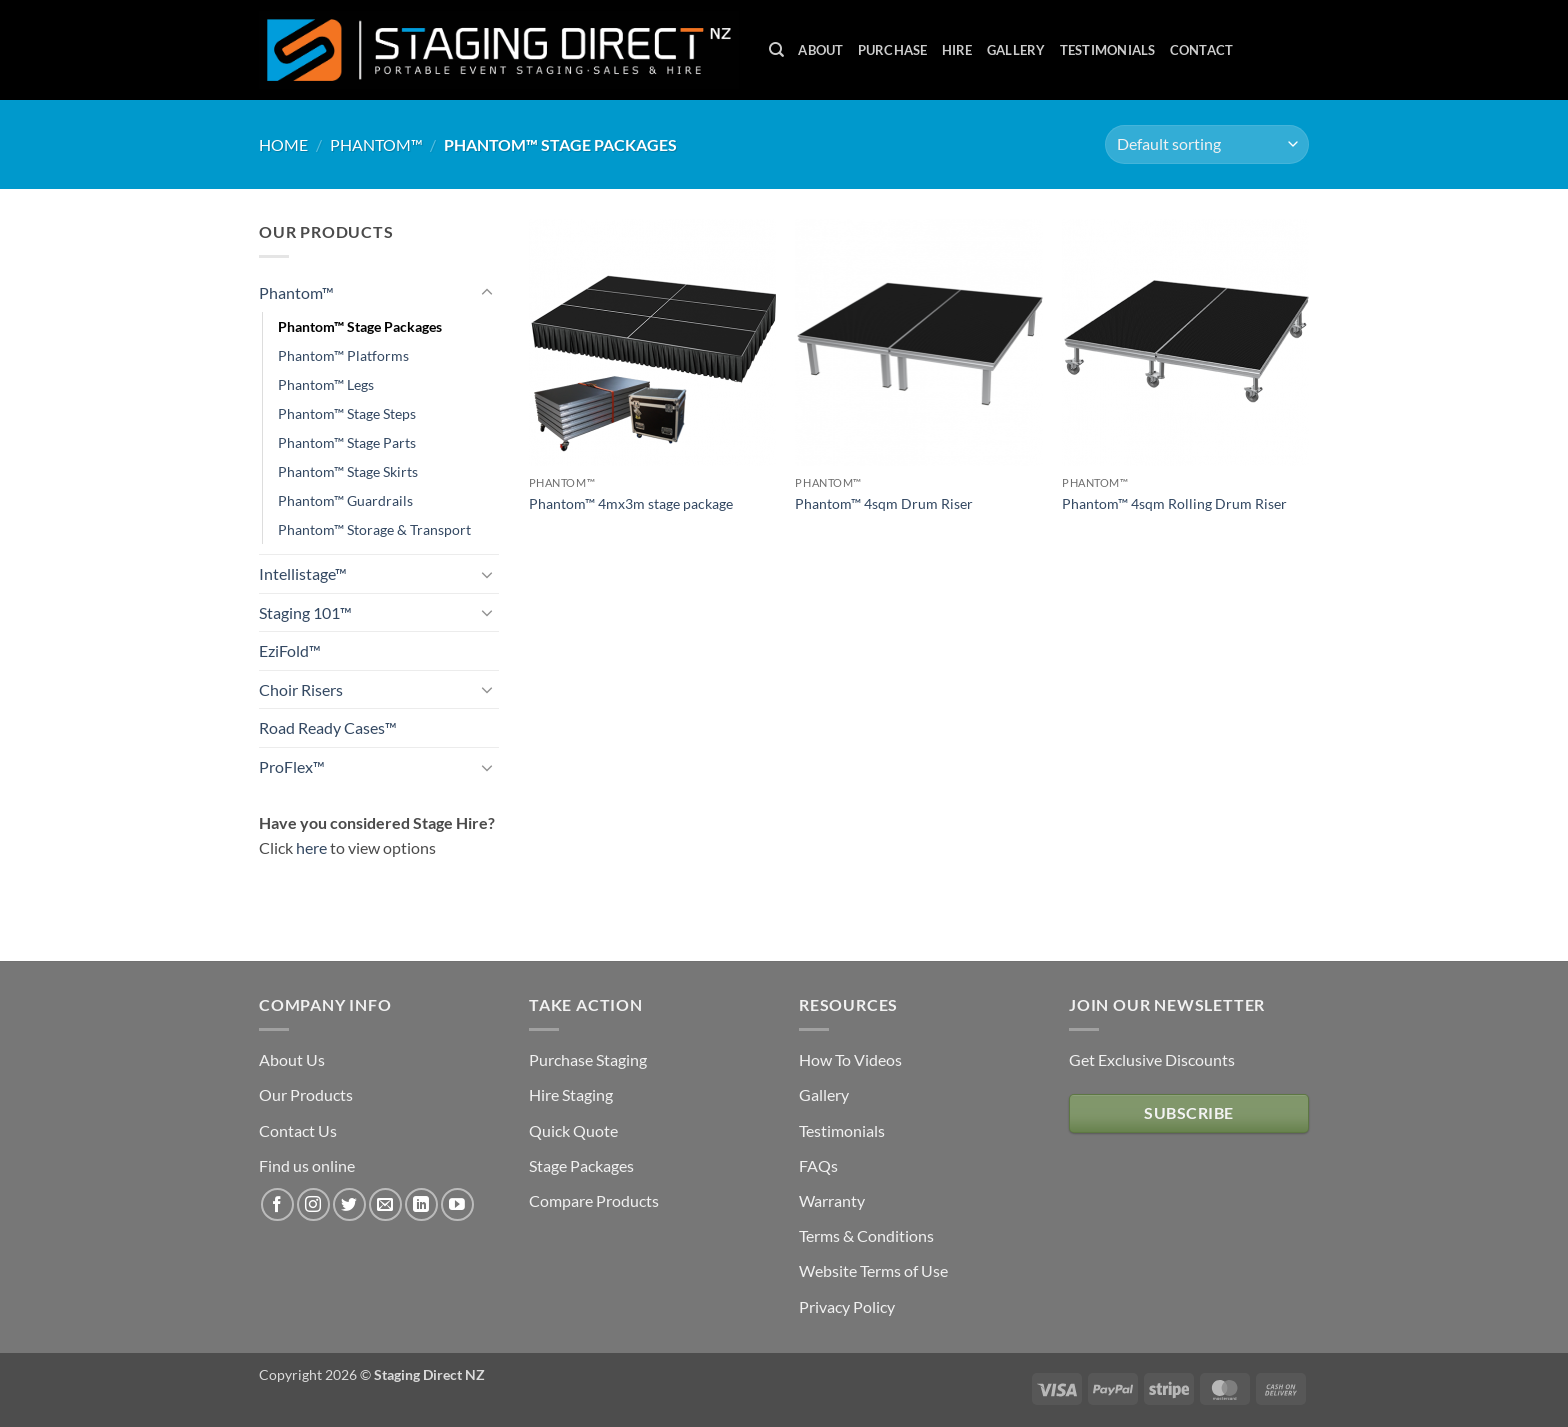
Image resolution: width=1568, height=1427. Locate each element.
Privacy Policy (847, 1306)
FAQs (818, 1165)
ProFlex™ (292, 766)
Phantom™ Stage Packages (360, 326)
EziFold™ (290, 650)
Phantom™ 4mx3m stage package (631, 503)
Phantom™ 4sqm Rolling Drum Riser (1174, 503)
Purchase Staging (588, 1059)
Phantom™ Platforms (343, 355)
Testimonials (1108, 50)
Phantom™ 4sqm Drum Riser (884, 503)
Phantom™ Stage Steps (347, 413)
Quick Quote (573, 1130)
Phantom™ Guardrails (345, 500)
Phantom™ (376, 144)
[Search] (776, 50)
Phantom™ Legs (326, 384)
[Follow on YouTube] (457, 1204)
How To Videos (850, 1059)
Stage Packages (581, 1165)
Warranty (832, 1200)
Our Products (306, 1094)
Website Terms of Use (873, 1270)
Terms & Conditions (866, 1235)
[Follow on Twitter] (349, 1204)
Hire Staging (571, 1094)
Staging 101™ (305, 612)
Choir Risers (301, 689)
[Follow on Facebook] (277, 1204)
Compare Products (594, 1200)
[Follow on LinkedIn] (421, 1204)
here (311, 847)
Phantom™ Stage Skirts (348, 471)
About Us (292, 1059)
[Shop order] (1207, 144)
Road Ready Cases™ (328, 727)
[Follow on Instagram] (313, 1204)
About (820, 50)
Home (283, 144)
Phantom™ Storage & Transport (374, 529)
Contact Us (298, 1130)
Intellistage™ (303, 573)
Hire (957, 50)
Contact (1202, 50)
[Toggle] (487, 293)
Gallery (1016, 50)
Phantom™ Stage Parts (347, 442)
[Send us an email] (385, 1204)
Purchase (893, 50)
